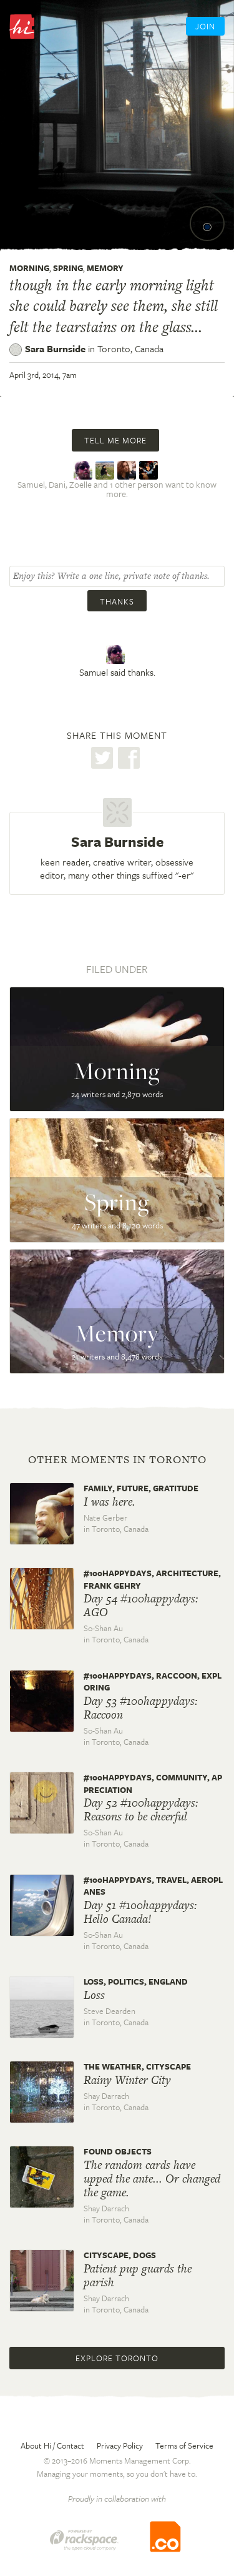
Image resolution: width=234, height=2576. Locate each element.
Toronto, (130, 348)
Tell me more (115, 440)
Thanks (117, 601)
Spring (68, 268)
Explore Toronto (117, 2358)
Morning (29, 268)
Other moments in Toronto (117, 1459)
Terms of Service (184, 2445)
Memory (105, 268)
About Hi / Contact (52, 2445)
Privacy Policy (120, 2445)
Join (205, 26)
